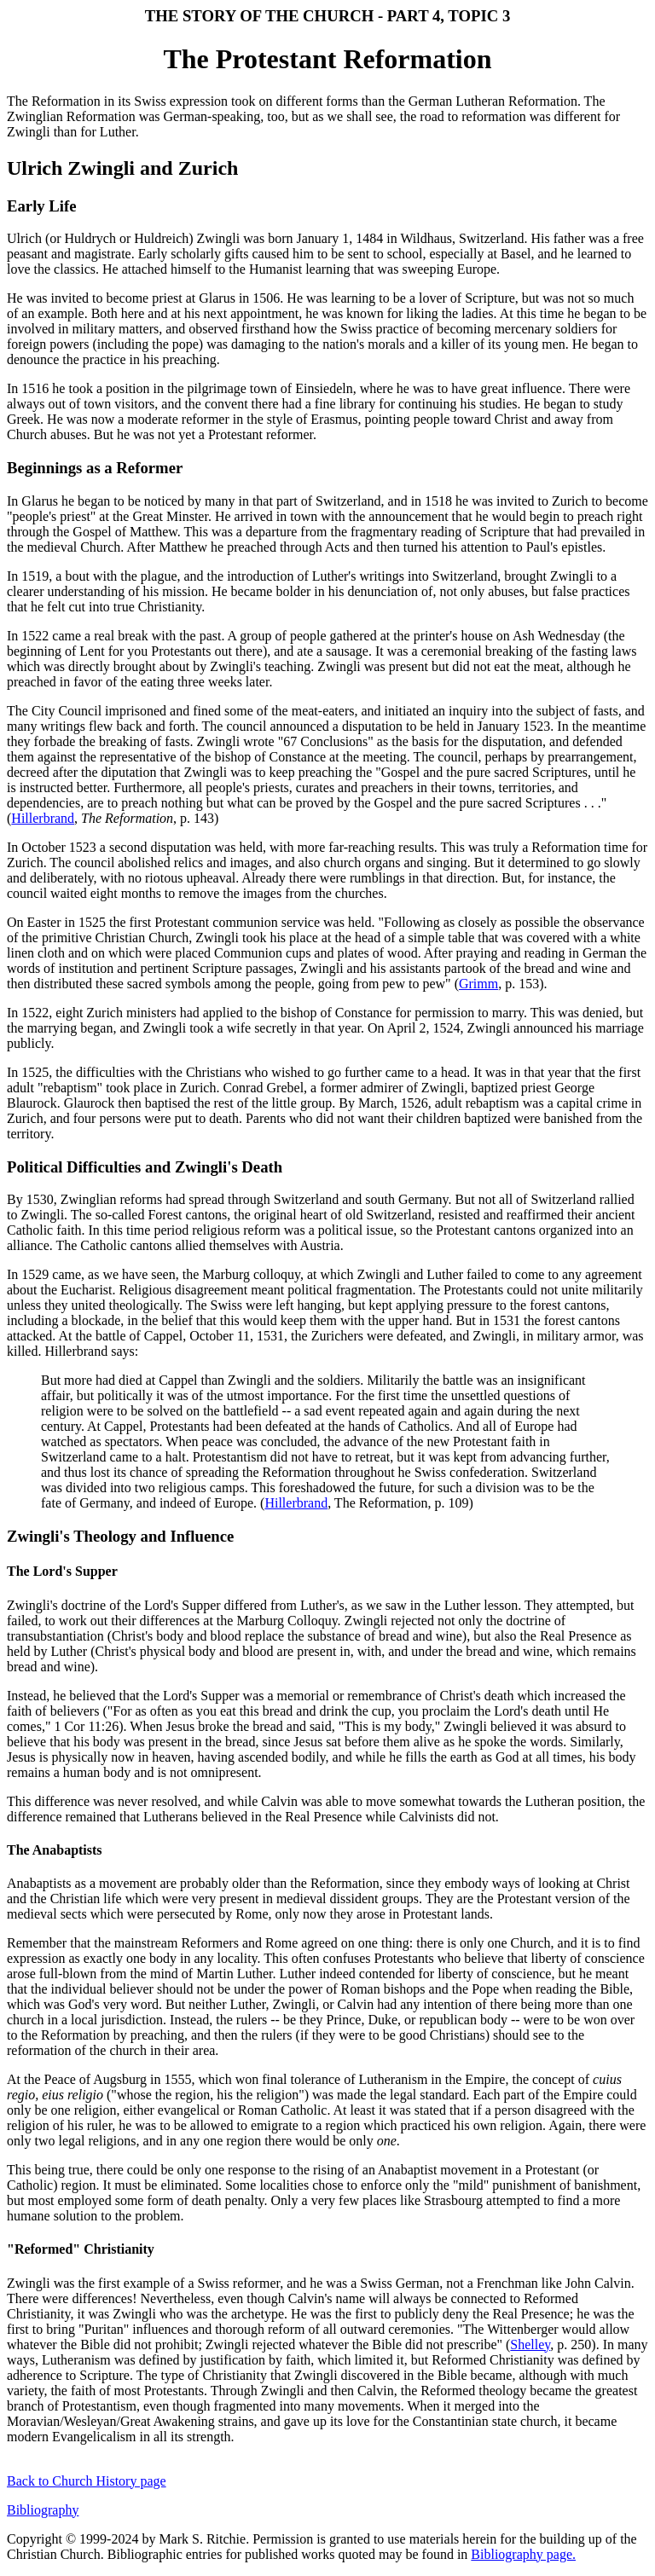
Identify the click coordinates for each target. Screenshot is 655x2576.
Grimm (478, 983)
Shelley (530, 2344)
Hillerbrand (42, 818)
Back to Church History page (86, 2481)
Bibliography (42, 2510)
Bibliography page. (523, 2554)
